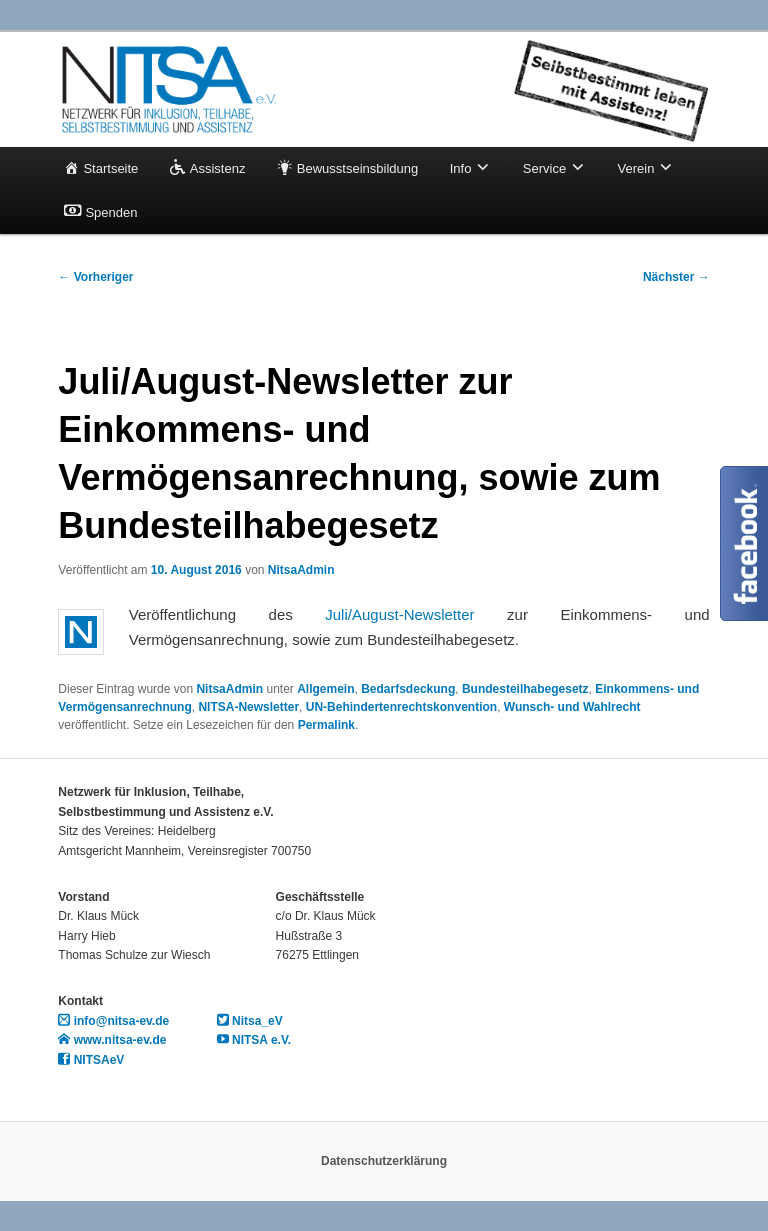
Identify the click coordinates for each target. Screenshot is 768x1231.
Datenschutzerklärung (384, 1161)
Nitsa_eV (250, 1021)
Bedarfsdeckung (408, 689)
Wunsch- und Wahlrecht (572, 707)
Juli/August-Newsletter (399, 614)
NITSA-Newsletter (248, 707)
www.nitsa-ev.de (112, 1040)
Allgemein (325, 689)
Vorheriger (95, 277)
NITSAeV (91, 1060)
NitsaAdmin (301, 570)
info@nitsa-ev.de (113, 1021)
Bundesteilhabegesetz (525, 689)
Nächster (676, 277)
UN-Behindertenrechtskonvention (401, 707)
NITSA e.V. (254, 1040)
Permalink (326, 725)
